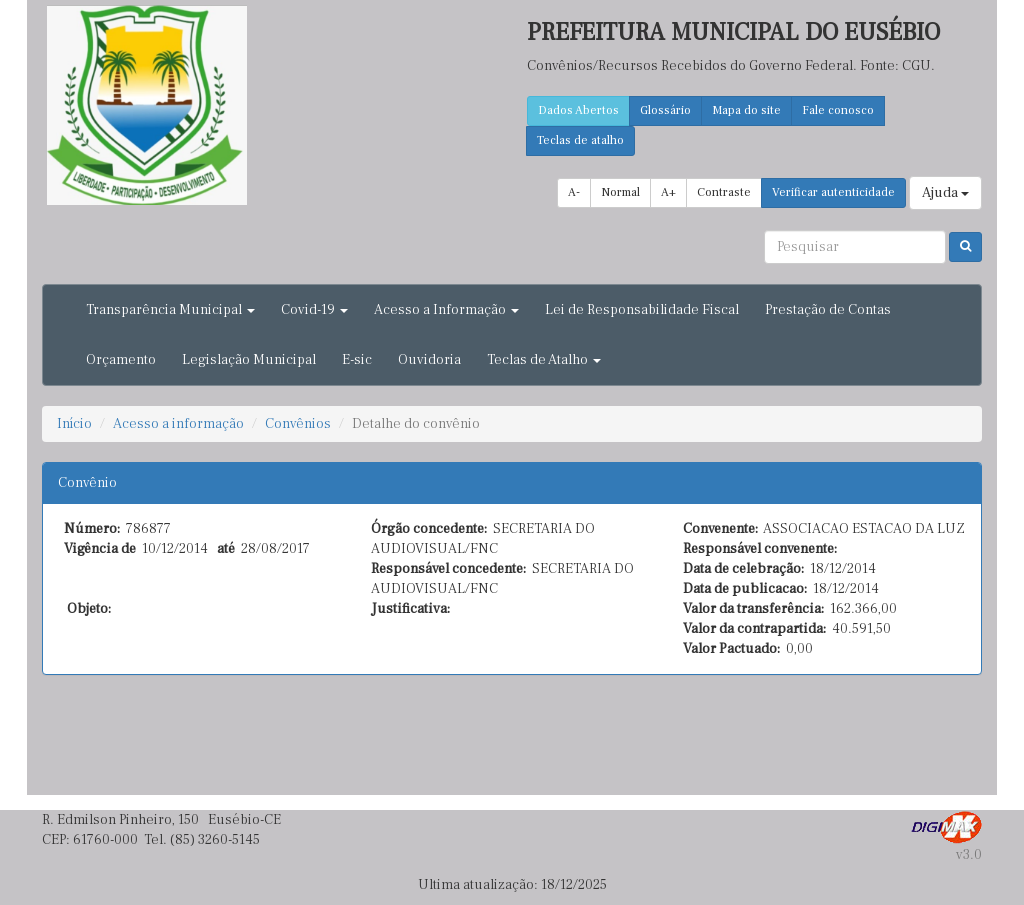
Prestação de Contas (828, 310)
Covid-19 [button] (314, 310)
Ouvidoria (429, 360)
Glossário (665, 110)
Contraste (724, 192)
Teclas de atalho (580, 140)
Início (74, 424)
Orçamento (121, 360)
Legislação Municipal (249, 360)
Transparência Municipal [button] (170, 310)
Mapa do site (746, 110)
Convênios (298, 424)
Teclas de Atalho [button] (544, 360)
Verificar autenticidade (833, 192)
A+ (668, 192)
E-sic (357, 360)
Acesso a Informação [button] (446, 310)
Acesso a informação (178, 424)
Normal (620, 192)
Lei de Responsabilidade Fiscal (642, 310)
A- (574, 192)
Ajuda (945, 193)
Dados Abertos (578, 110)
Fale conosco (838, 110)
